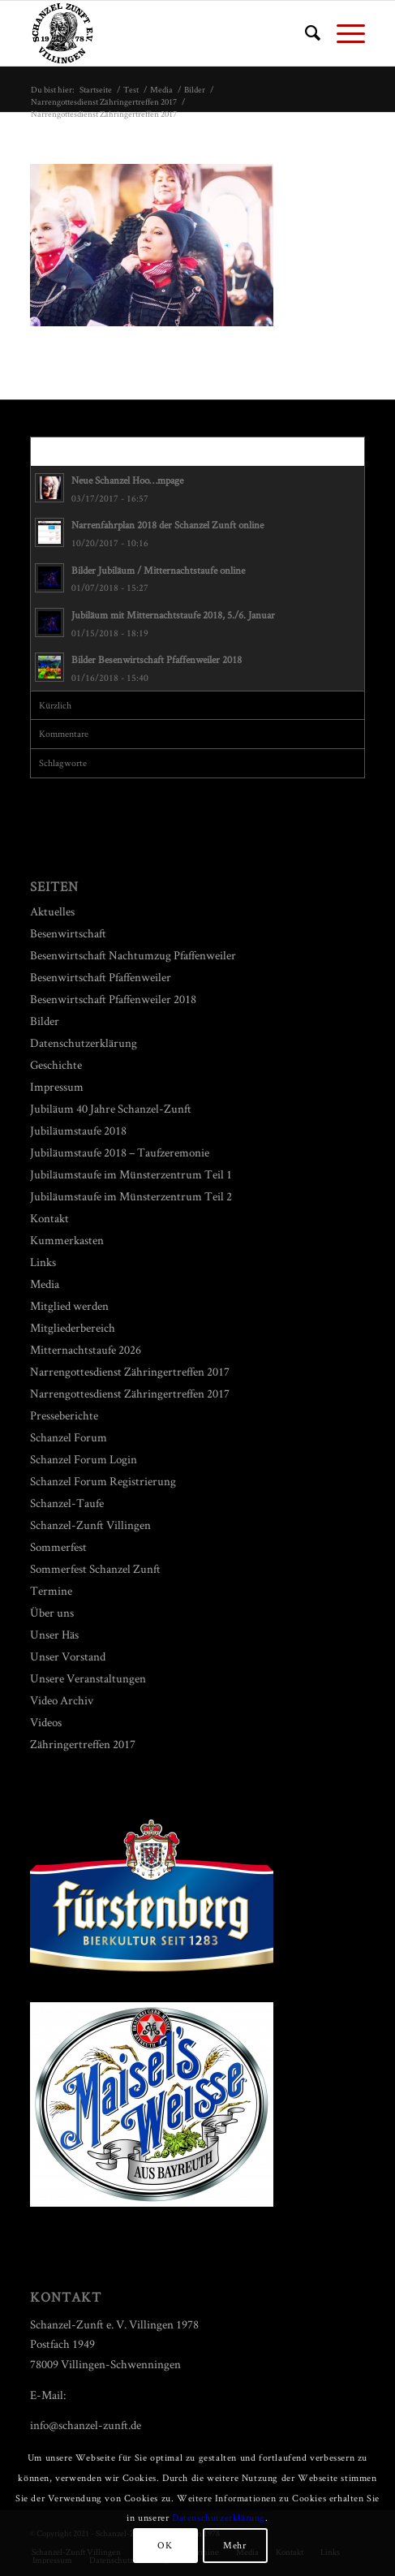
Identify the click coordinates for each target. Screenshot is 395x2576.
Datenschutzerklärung (83, 1042)
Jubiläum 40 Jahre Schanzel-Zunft (110, 1108)
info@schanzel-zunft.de (85, 2424)
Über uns (52, 1612)
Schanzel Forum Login (83, 1459)
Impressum (57, 1086)
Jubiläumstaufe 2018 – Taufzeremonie (119, 1152)
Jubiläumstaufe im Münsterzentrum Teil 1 (131, 1174)
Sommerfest (58, 1546)
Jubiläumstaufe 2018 (78, 1130)
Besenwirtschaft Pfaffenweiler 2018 (113, 998)
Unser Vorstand (67, 1656)
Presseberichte (64, 1415)
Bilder (44, 1020)
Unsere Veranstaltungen (88, 1678)
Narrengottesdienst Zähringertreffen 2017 (130, 1371)
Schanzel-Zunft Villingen (90, 1524)
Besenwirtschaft (68, 933)
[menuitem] (304, 33)
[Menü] (342, 33)
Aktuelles (52, 911)
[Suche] (304, 33)
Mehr (234, 2545)
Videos (46, 1722)
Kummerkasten (67, 1239)
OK (164, 2545)
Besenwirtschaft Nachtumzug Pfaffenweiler (133, 955)
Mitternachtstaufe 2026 (85, 1349)
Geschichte (56, 1064)
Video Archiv (61, 1700)
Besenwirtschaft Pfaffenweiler (100, 976)
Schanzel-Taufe (67, 1502)
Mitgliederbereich (72, 1327)
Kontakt (49, 1218)
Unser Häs (54, 1634)
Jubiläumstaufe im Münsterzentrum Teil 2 (131, 1196)
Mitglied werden (69, 1305)
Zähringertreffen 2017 (82, 1743)
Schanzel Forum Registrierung (103, 1480)
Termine (51, 1590)
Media (44, 1283)
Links (43, 1261)
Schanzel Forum (68, 1437)
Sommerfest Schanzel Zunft (95, 1568)
